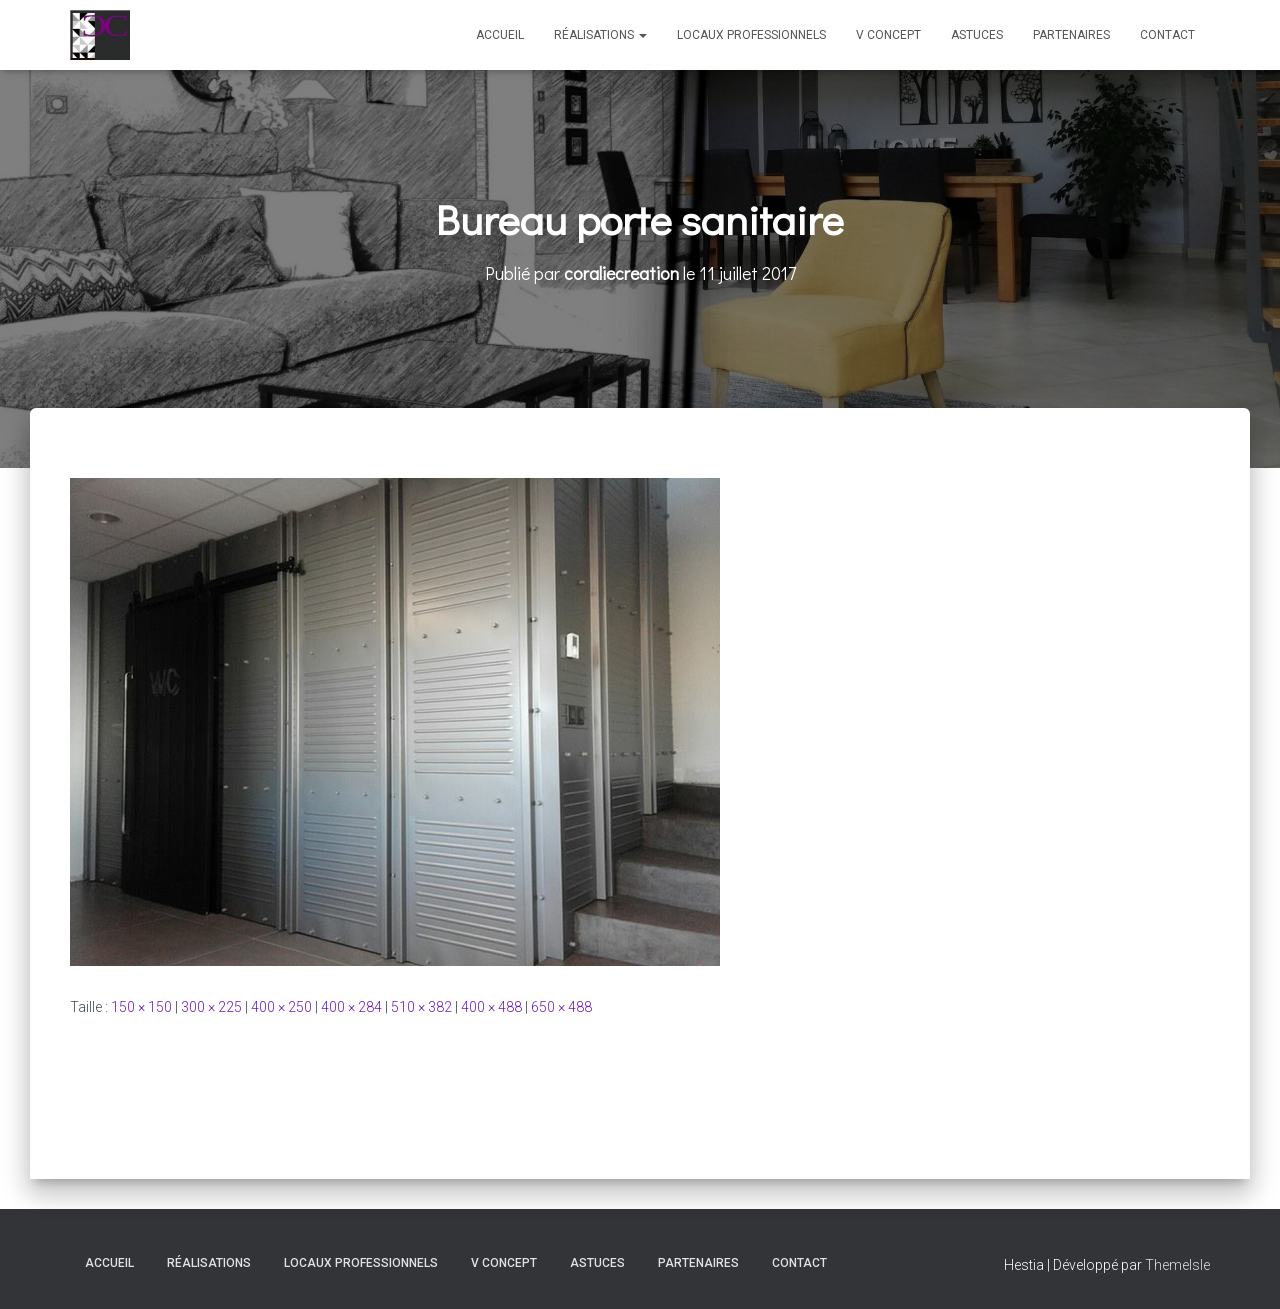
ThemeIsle (1177, 1265)
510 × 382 (421, 1007)
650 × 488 (561, 1007)
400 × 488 (491, 1007)
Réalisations (600, 35)
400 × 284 (351, 1007)
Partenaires (1071, 35)
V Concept (888, 35)
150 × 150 (141, 1007)
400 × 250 (281, 1007)
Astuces (977, 35)
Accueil (500, 35)
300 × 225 (211, 1007)
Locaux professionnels (751, 35)
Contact (1167, 35)
